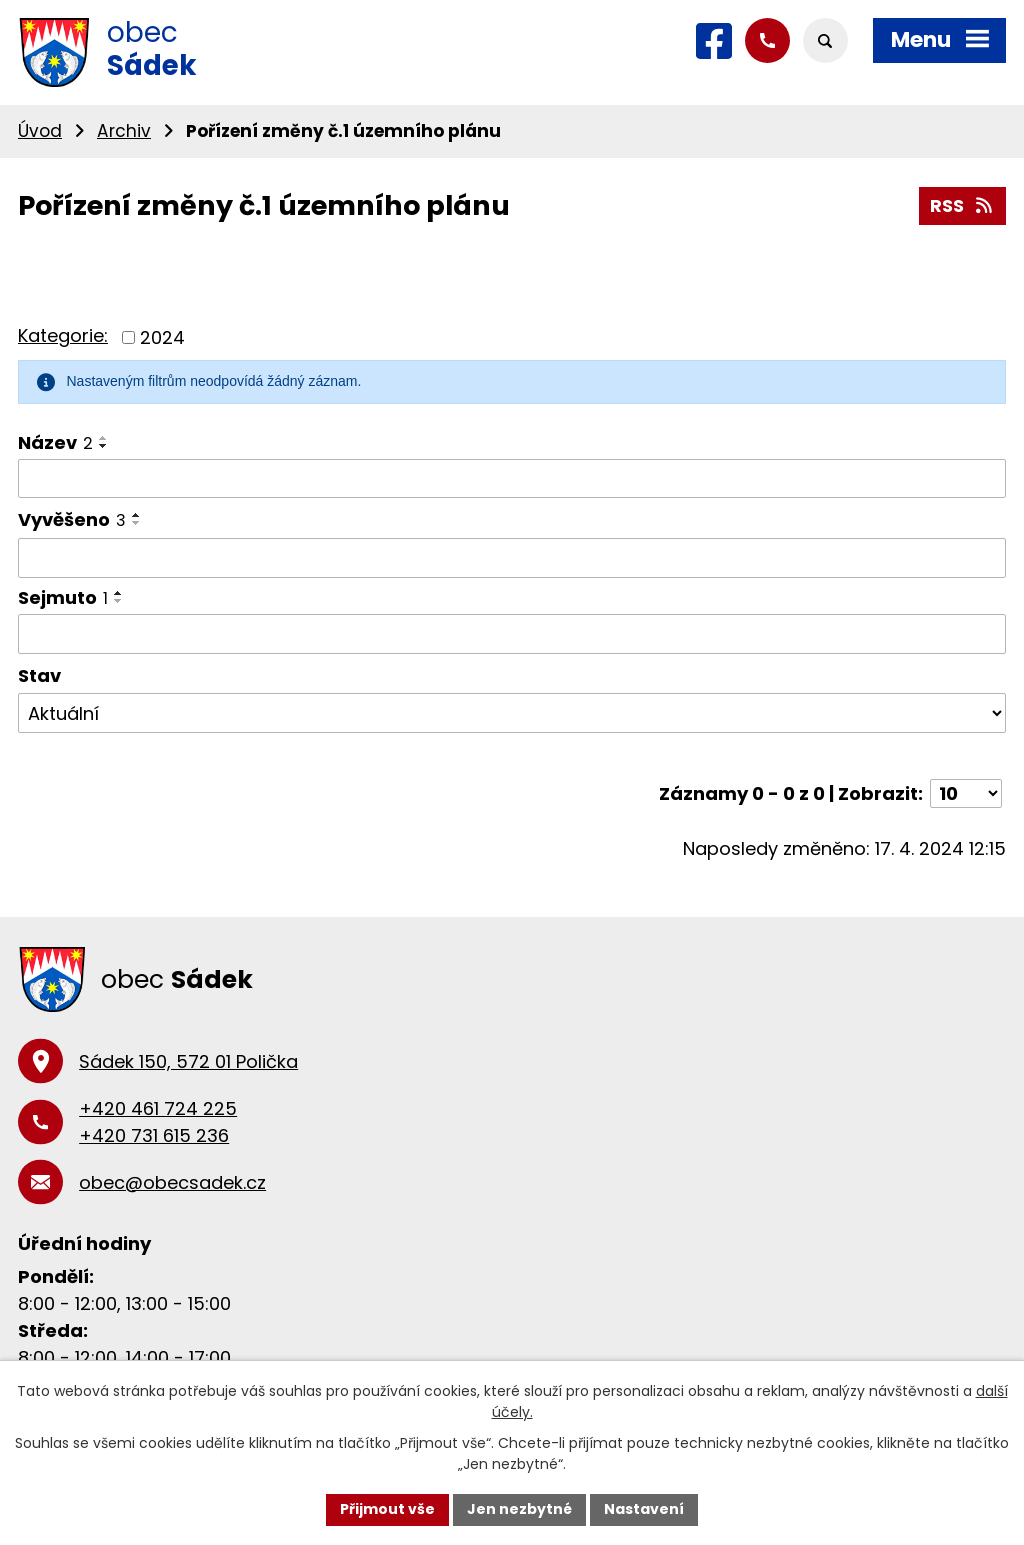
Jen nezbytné (519, 1509)
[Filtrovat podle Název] (512, 479)
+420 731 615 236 (154, 1135)
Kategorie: (63, 335)
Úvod (40, 131)
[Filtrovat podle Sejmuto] (512, 634)
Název (55, 442)
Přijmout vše (387, 1509)
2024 (162, 337)
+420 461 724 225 (158, 1108)
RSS (963, 205)
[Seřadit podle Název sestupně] (104, 446)
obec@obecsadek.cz (172, 1182)
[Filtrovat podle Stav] (512, 713)
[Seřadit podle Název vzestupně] (104, 438)
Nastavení (644, 1509)
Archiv (124, 131)
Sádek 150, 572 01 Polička (188, 1061)
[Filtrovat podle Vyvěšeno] (512, 558)
